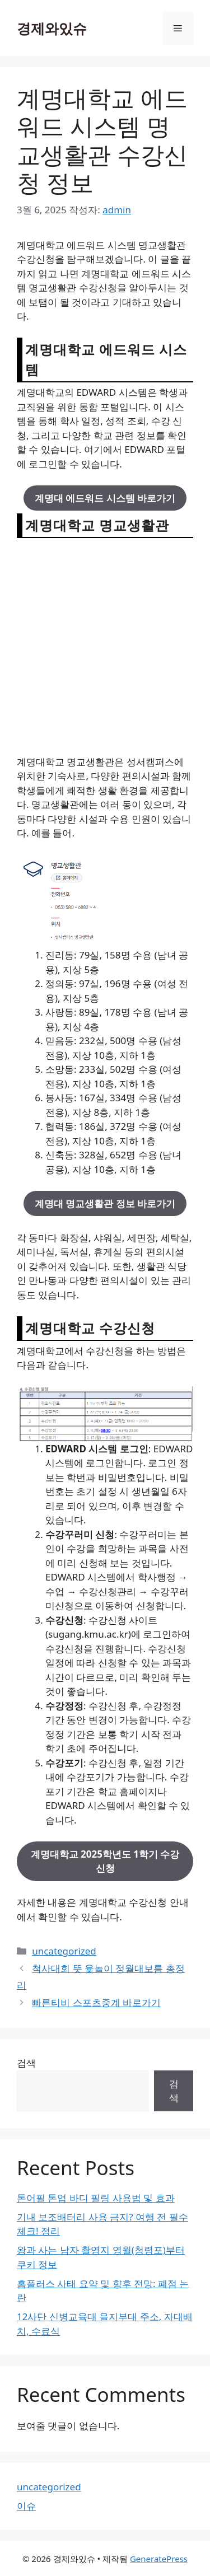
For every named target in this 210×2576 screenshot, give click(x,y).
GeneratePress (159, 2558)
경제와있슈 (52, 28)
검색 (26, 2062)
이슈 (26, 2505)
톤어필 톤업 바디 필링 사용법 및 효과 (96, 2197)
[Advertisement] (105, 646)
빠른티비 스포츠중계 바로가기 (96, 2002)
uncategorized (64, 1950)
